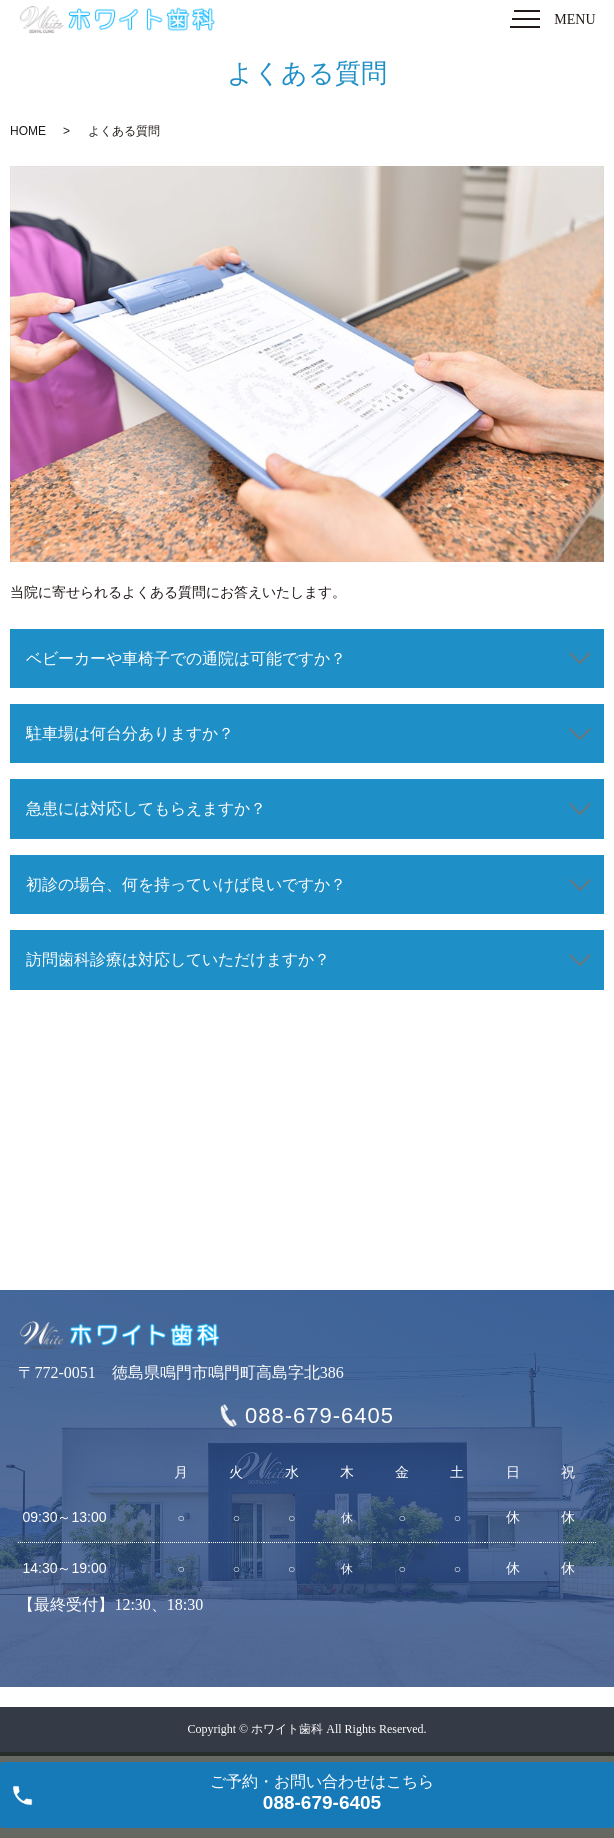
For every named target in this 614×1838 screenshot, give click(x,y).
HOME (28, 131)
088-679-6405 (319, 1415)
